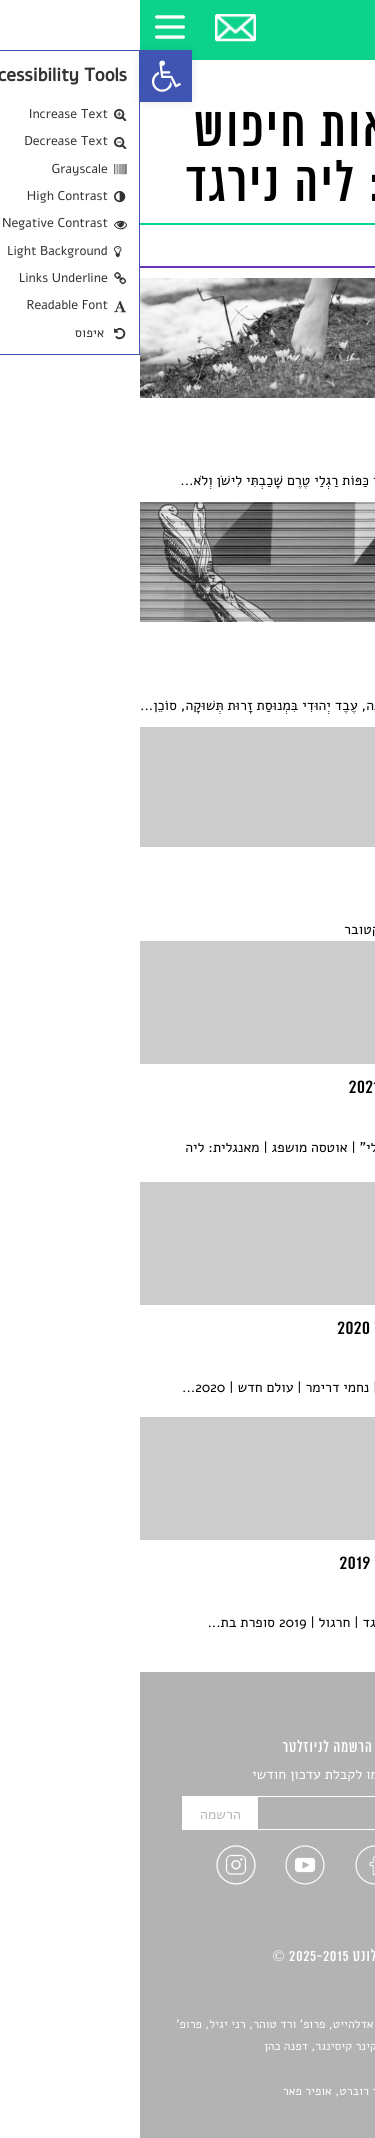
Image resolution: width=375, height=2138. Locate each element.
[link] (26, 76)
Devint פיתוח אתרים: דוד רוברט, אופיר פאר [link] (249, 2092)
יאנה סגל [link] (300, 2070)
